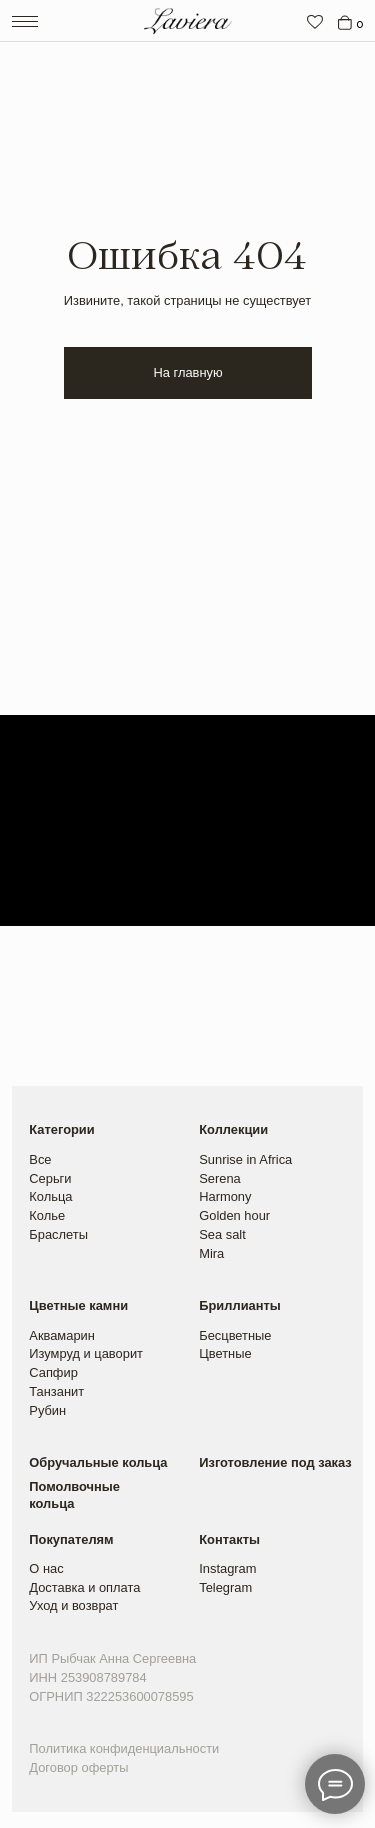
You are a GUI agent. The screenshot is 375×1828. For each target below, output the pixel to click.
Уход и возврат (73, 1605)
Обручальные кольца (98, 1462)
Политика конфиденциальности (124, 1748)
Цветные (225, 1353)
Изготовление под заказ (275, 1462)
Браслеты (58, 1234)
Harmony (225, 1196)
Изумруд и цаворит (86, 1353)
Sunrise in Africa (245, 1159)
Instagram (227, 1568)
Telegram (225, 1587)
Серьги (50, 1178)
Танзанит (56, 1391)
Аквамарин (62, 1335)
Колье (47, 1215)
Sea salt (222, 1234)
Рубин (47, 1410)
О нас (46, 1568)
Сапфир (53, 1372)
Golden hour (234, 1215)
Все (40, 1159)
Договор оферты (78, 1767)
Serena (220, 1178)
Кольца (50, 1196)
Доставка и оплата (84, 1587)
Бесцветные (235, 1335)
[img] (315, 22)
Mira (211, 1253)
